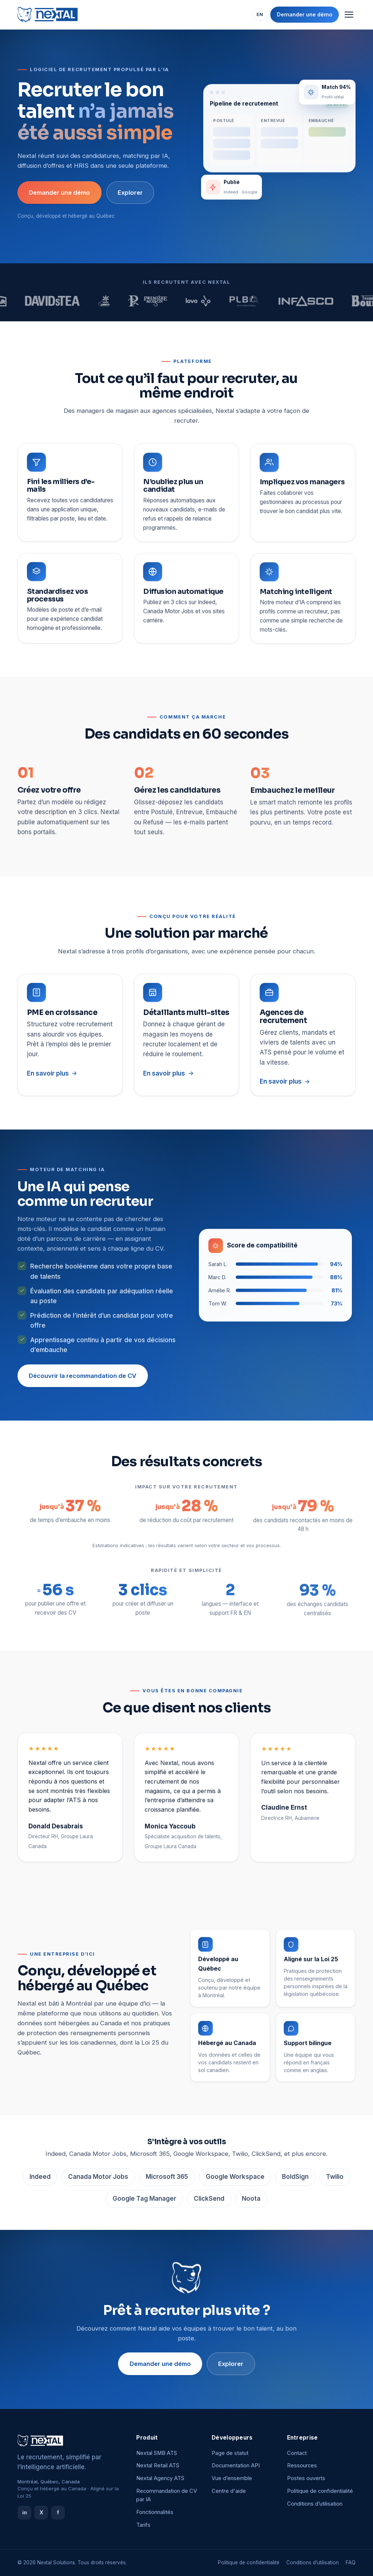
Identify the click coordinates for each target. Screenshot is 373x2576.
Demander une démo (304, 14)
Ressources (302, 2465)
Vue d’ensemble (232, 2478)
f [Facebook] (58, 2512)
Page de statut (230, 2453)
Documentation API (236, 2465)
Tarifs (143, 2525)
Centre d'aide (229, 2491)
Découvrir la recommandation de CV (82, 1379)
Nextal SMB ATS (156, 2453)
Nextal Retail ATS (157, 2465)
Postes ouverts (306, 2478)
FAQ (351, 2562)
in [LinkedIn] (24, 2512)
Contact (297, 2453)
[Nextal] (47, 14)
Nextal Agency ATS (160, 2478)
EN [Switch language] (259, 14)
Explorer (130, 192)
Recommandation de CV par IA (166, 2495)
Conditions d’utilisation (314, 2504)
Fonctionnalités (154, 2512)
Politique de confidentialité (320, 2491)
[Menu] (349, 14)
